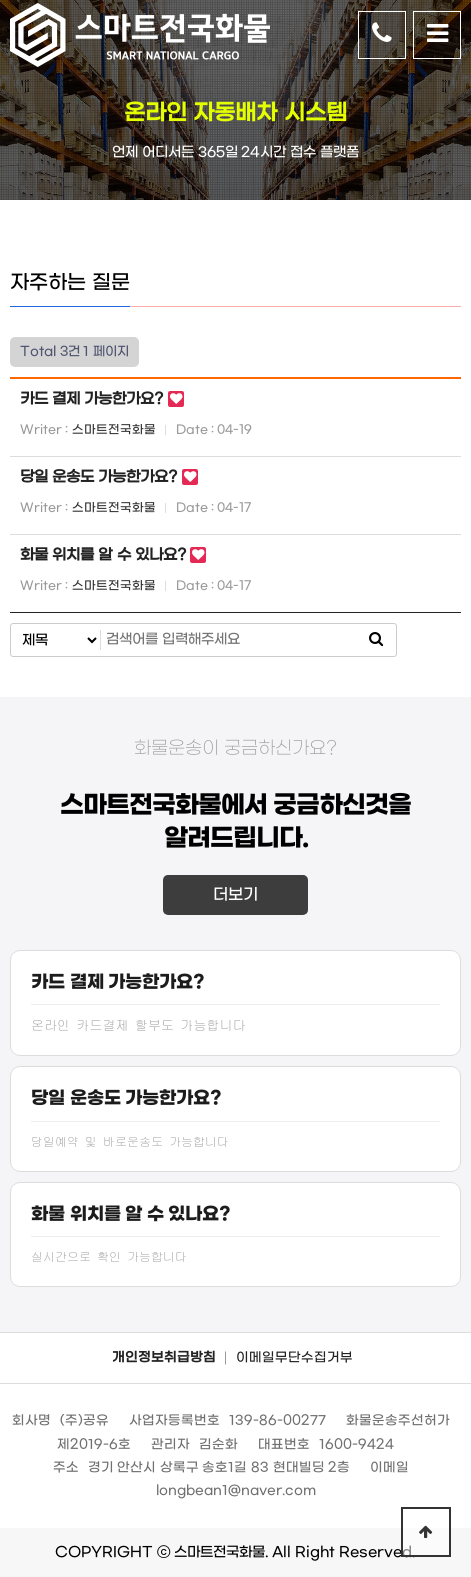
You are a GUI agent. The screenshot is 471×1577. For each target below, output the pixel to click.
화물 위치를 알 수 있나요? (105, 555)
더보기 (235, 894)
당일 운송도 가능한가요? (101, 477)
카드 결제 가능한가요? (94, 399)
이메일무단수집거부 (294, 1357)
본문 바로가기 (0, 0)
